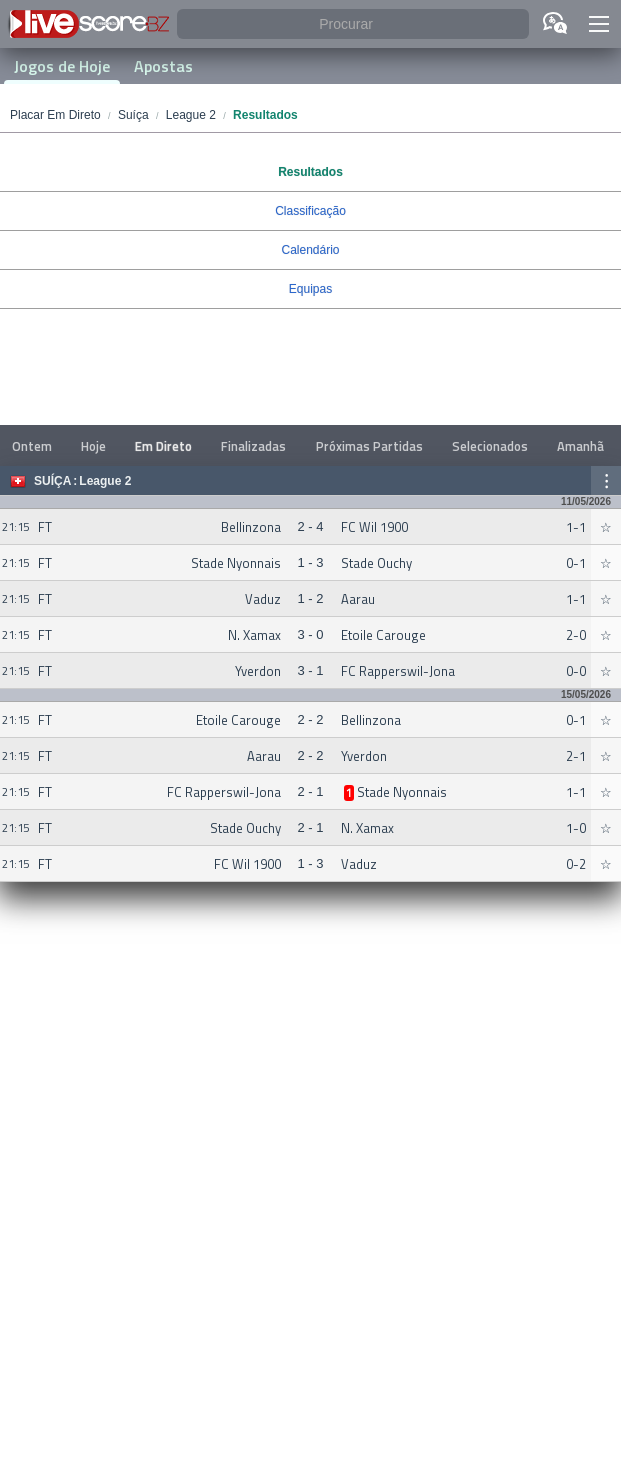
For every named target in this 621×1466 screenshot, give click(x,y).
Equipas (310, 289)
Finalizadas (253, 446)
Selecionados (490, 446)
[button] (599, 24)
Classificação (310, 211)
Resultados (310, 172)
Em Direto (163, 446)
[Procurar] (353, 24)
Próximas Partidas (369, 446)
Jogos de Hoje (62, 66)
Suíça (52, 481)
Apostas (163, 66)
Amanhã (580, 446)
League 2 (105, 481)
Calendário (310, 250)
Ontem (32, 446)
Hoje (93, 446)
